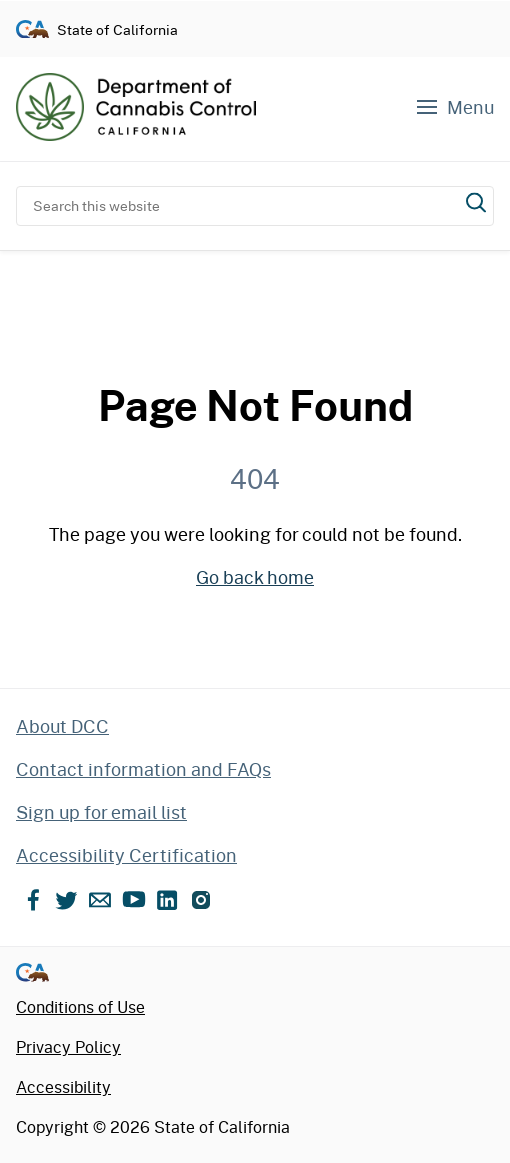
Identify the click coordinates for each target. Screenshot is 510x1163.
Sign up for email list (101, 812)
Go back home (255, 577)
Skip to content (255, 0)
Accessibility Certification (126, 855)
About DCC (62, 726)
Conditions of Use (80, 1006)
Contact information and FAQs (143, 769)
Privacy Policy (68, 1046)
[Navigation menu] (454, 107)
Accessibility (63, 1086)
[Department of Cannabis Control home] (136, 107)
